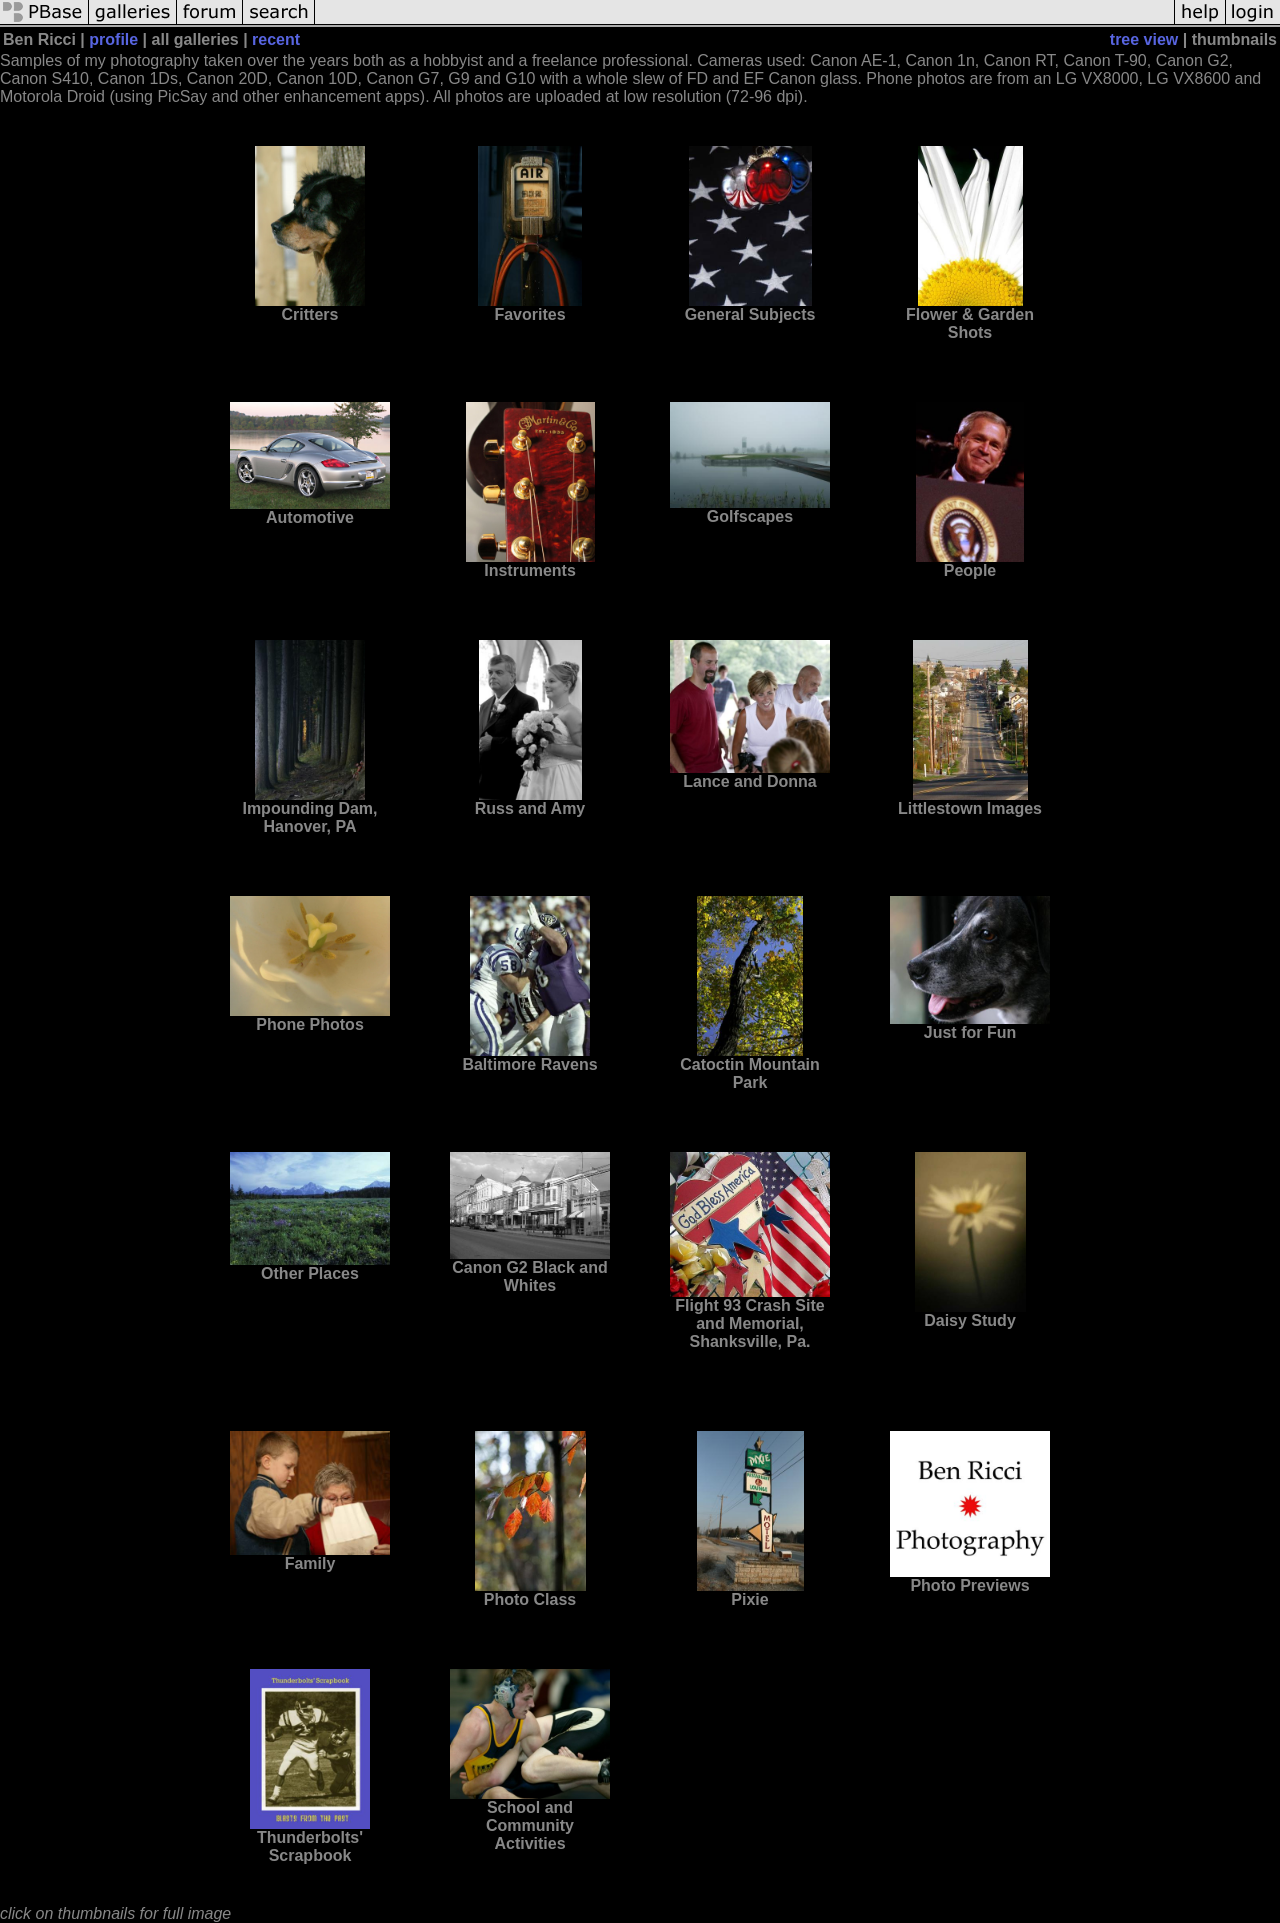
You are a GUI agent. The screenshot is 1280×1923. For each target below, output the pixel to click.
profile (113, 39)
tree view (1144, 39)
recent (276, 39)
